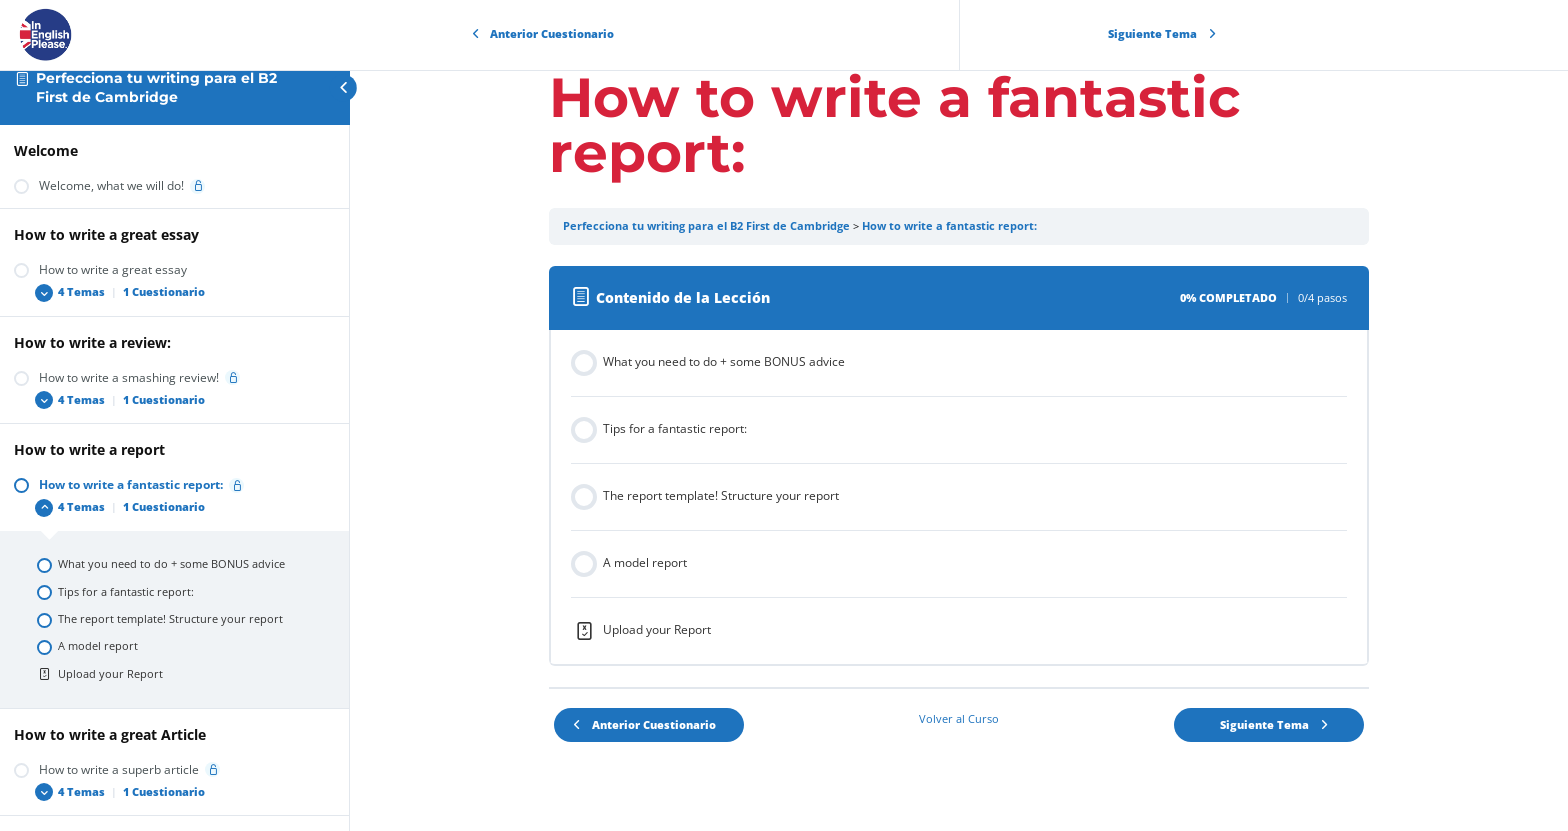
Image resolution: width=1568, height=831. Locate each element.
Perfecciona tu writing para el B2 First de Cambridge (156, 87)
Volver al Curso (959, 719)
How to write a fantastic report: (949, 226)
